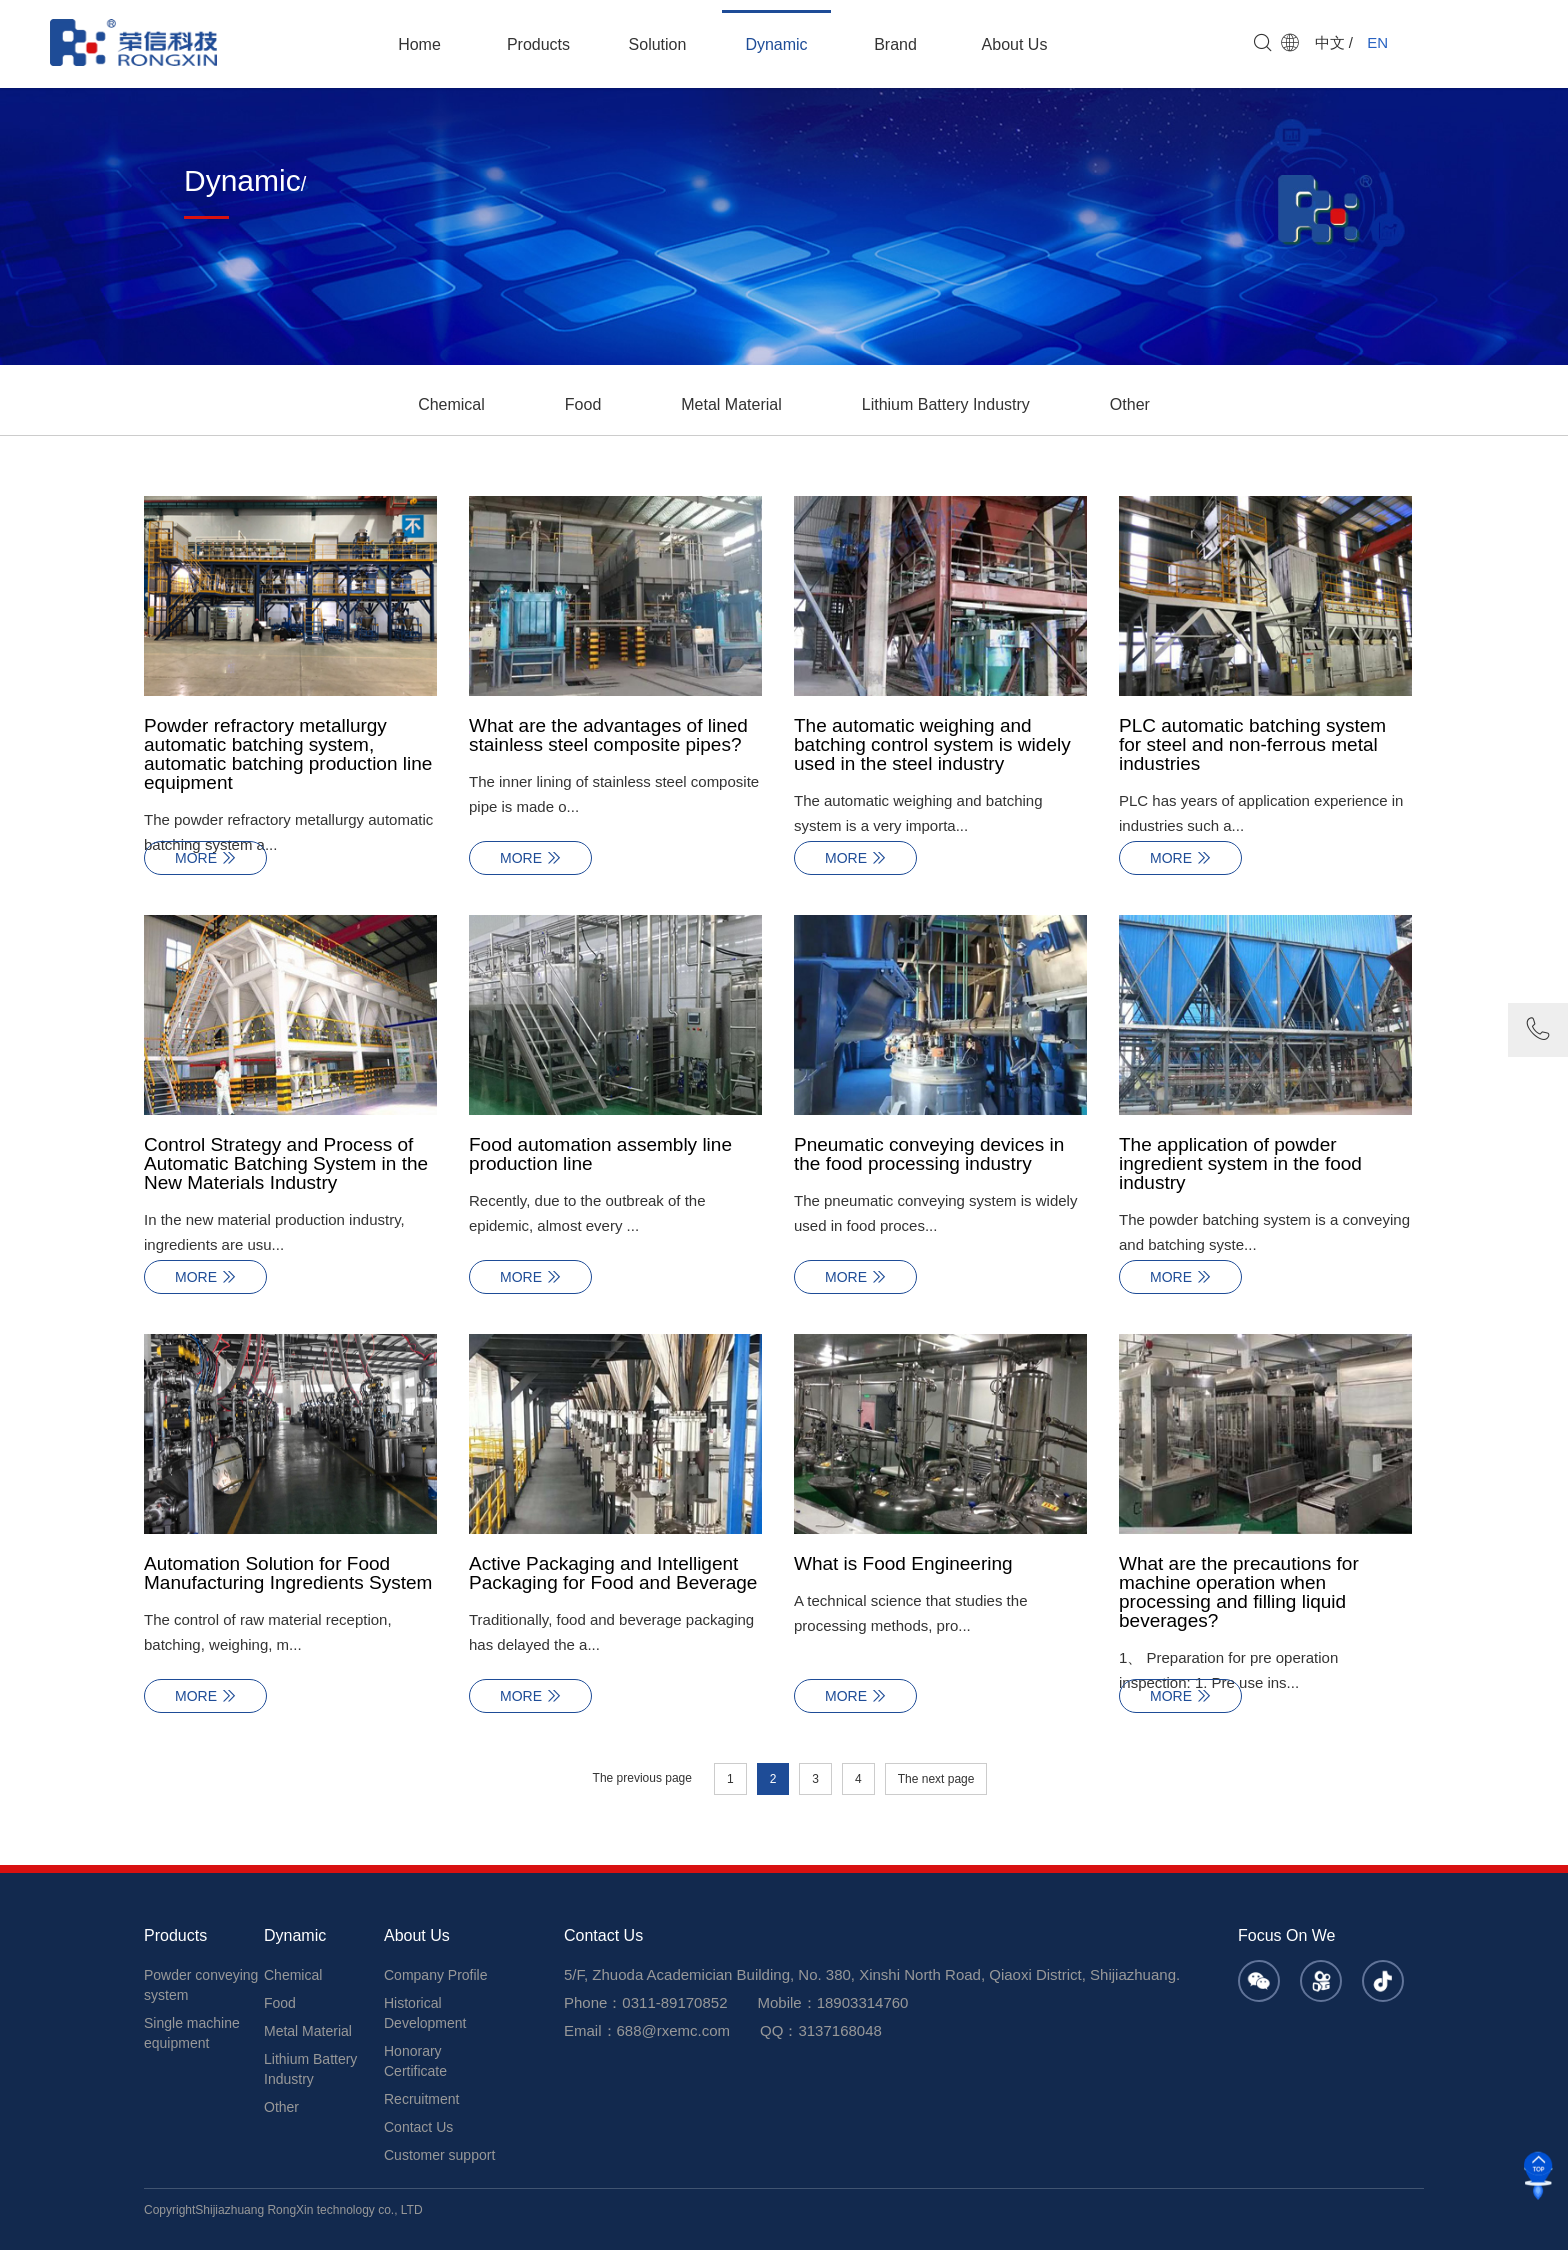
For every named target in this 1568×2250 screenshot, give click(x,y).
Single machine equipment (192, 2033)
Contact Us (418, 2127)
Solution (658, 44)
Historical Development (425, 2013)
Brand (895, 44)
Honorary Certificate (415, 2061)
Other (1130, 404)
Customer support (439, 2155)
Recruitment (421, 2099)
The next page (936, 1779)
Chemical (451, 404)
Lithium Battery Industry (946, 404)
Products (538, 44)
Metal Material (731, 404)
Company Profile (436, 1975)
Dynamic (776, 44)
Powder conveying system (201, 1985)
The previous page (642, 1778)
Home (419, 44)
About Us (1015, 44)
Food (583, 404)
